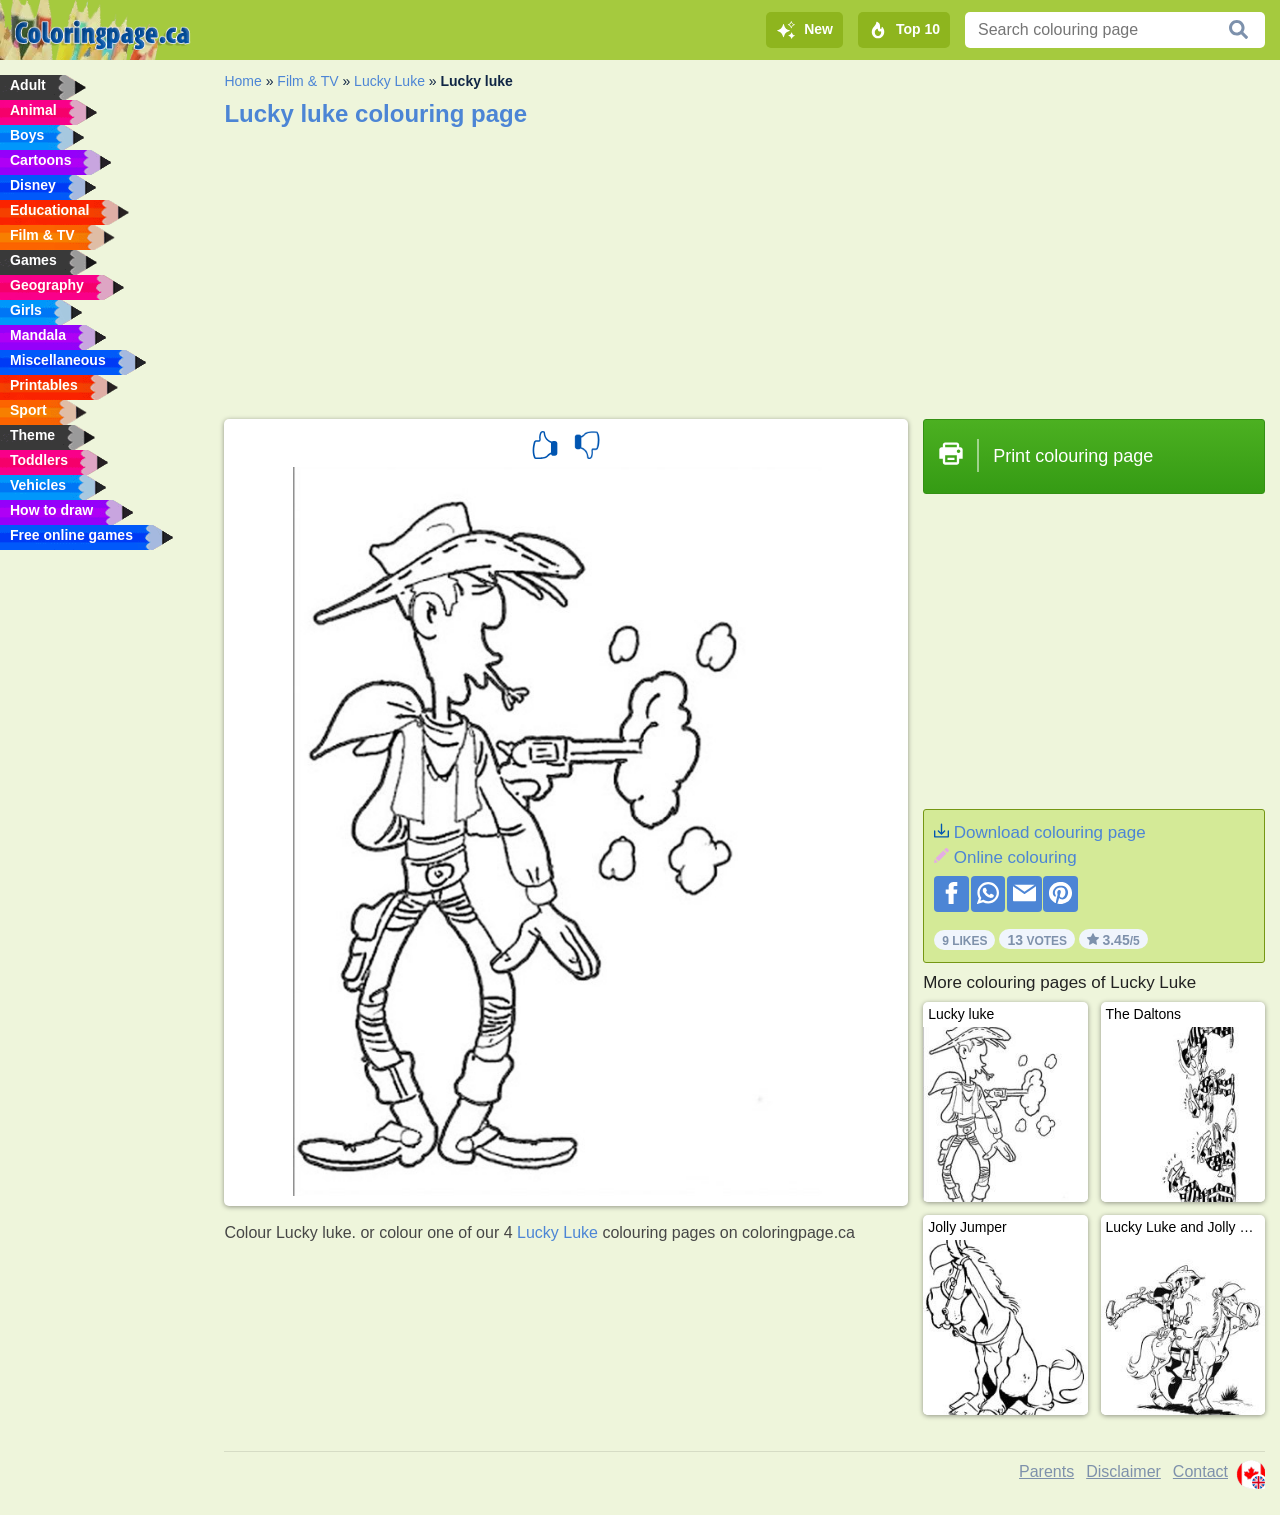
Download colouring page (1050, 832)
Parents (1046, 1471)
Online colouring (1015, 857)
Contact (1200, 1471)
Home (242, 81)
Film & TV (307, 81)
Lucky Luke (389, 81)
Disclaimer (1123, 1471)
